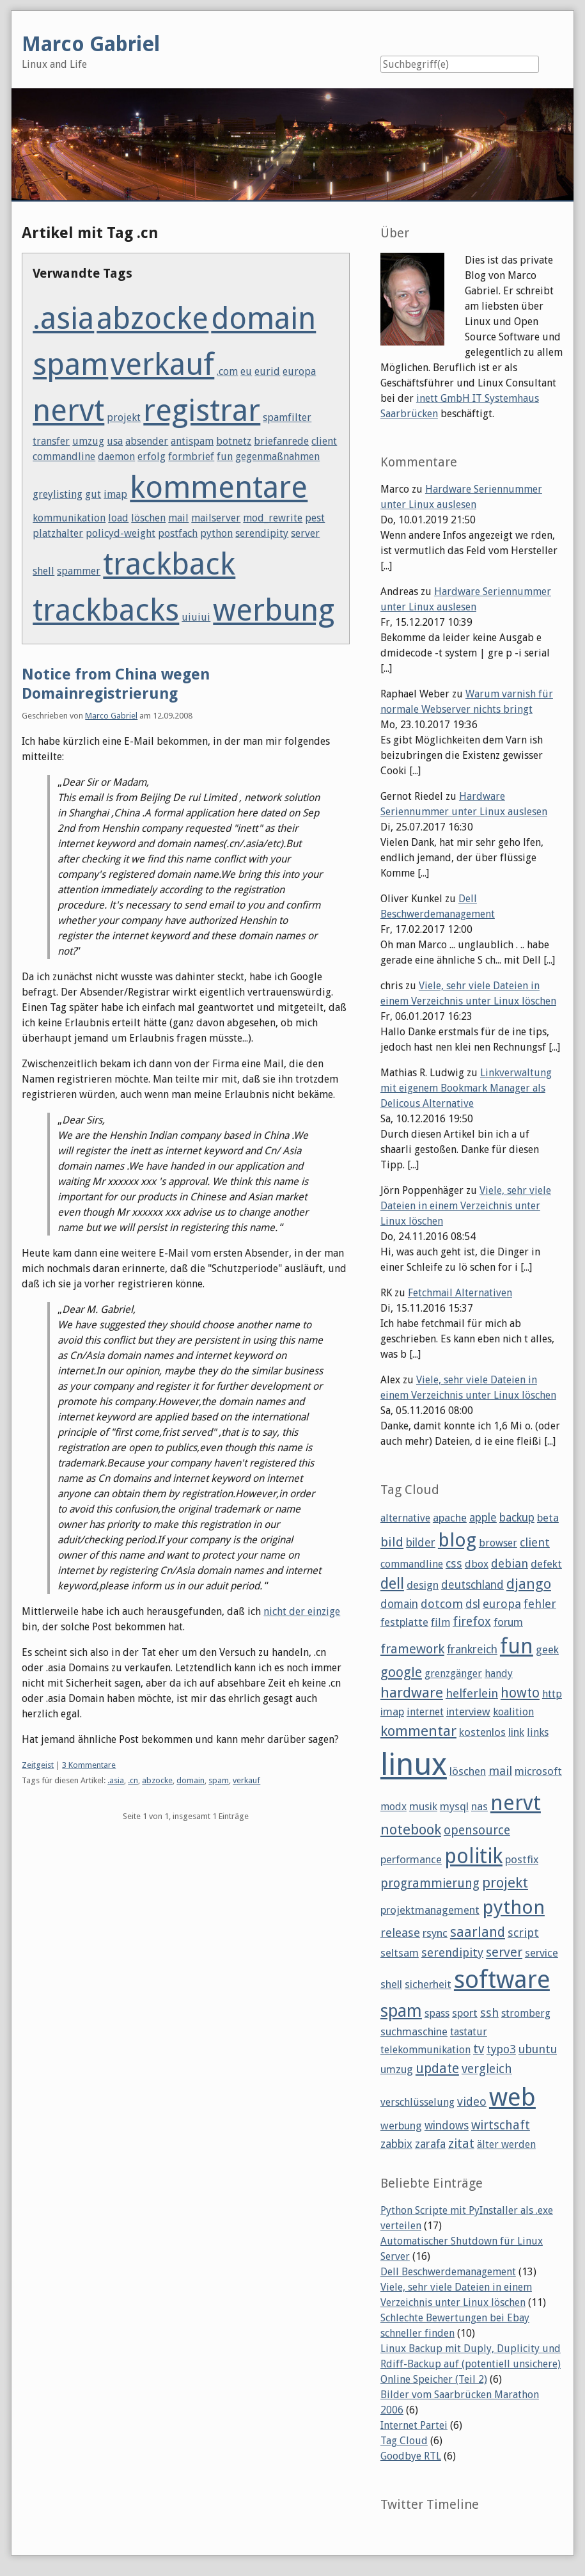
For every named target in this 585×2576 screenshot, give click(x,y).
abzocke (152, 318)
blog (457, 1540)
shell (43, 571)
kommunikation (69, 518)
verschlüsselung (417, 2102)
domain (263, 318)
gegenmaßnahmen (277, 456)
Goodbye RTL (410, 2456)
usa (115, 441)
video (472, 2101)
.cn (133, 1780)
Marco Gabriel (111, 715)
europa (299, 371)
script (523, 1932)
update (437, 2068)
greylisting (57, 494)
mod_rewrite (272, 518)
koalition (513, 1712)
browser (498, 1543)
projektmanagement (430, 1910)
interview (468, 1711)
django (528, 1583)
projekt (124, 417)
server (305, 533)
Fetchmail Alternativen (460, 1293)
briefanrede (281, 441)
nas (479, 1806)
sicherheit (428, 1984)
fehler (540, 1603)
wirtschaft (500, 2125)
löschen (148, 518)
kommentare (219, 487)
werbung (273, 610)
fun (225, 456)
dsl (472, 1604)
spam (70, 364)
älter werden (506, 2144)
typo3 (501, 2049)
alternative (405, 1518)
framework (412, 1649)
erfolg (151, 456)
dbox (476, 1564)
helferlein (472, 1693)
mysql (454, 1806)
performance (411, 1859)
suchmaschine (414, 2031)
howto (520, 1693)
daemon (116, 456)
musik (423, 1806)
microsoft (538, 1771)
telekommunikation (425, 2050)
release (400, 1932)
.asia (63, 318)
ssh (489, 2012)
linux (413, 1764)
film (440, 1622)
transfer (51, 441)
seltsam (399, 1952)
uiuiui (196, 617)
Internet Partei (414, 2425)
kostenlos (482, 1732)
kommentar (418, 1730)
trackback (169, 564)
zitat (461, 2143)
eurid (267, 371)
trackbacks (106, 610)
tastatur (468, 2032)
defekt (546, 1563)
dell (392, 1584)
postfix (521, 1859)
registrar (201, 410)
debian (509, 1563)
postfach (178, 533)
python (216, 533)
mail (178, 518)
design (423, 1584)
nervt (68, 410)
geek (547, 1649)
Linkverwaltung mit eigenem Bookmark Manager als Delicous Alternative (466, 1088)
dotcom (442, 1603)
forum (508, 1622)
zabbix (396, 2144)
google (401, 1672)
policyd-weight (120, 533)
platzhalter (58, 533)
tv (478, 2049)
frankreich (472, 1649)
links (538, 1732)
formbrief (191, 456)
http (552, 1694)
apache (450, 1517)
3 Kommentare (89, 1765)
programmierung (430, 1883)
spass (437, 2013)
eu (246, 371)
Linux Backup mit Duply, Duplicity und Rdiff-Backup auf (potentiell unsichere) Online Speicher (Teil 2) (470, 2363)
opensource (477, 1830)
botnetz (233, 441)
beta (548, 1517)
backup (516, 1517)
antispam (192, 441)
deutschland (472, 1584)
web (512, 2097)
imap (115, 494)
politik (473, 1856)
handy (499, 1673)
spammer (78, 571)
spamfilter (287, 417)
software (502, 1980)
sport (465, 2013)
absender (146, 441)
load (118, 518)
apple (483, 1517)
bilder (420, 1542)
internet (425, 1712)
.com (227, 371)
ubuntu (538, 2049)
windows (447, 2125)
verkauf (162, 364)
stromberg (525, 2013)
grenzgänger (453, 1673)
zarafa (430, 2144)
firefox (472, 1621)
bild (391, 1542)
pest (315, 518)
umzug (88, 441)
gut (93, 494)
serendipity (261, 533)
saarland (477, 1932)
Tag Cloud (404, 2441)
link (516, 1732)
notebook (410, 1829)
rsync (435, 1933)
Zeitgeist (38, 1765)
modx (393, 1807)
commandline (64, 456)
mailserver (215, 518)
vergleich (487, 2069)
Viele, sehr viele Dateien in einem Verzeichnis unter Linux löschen (465, 1205)
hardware (411, 1692)
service (541, 1952)
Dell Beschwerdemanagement (448, 2272)
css (454, 1563)
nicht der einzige (301, 1611)
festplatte (404, 1622)
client (324, 441)
